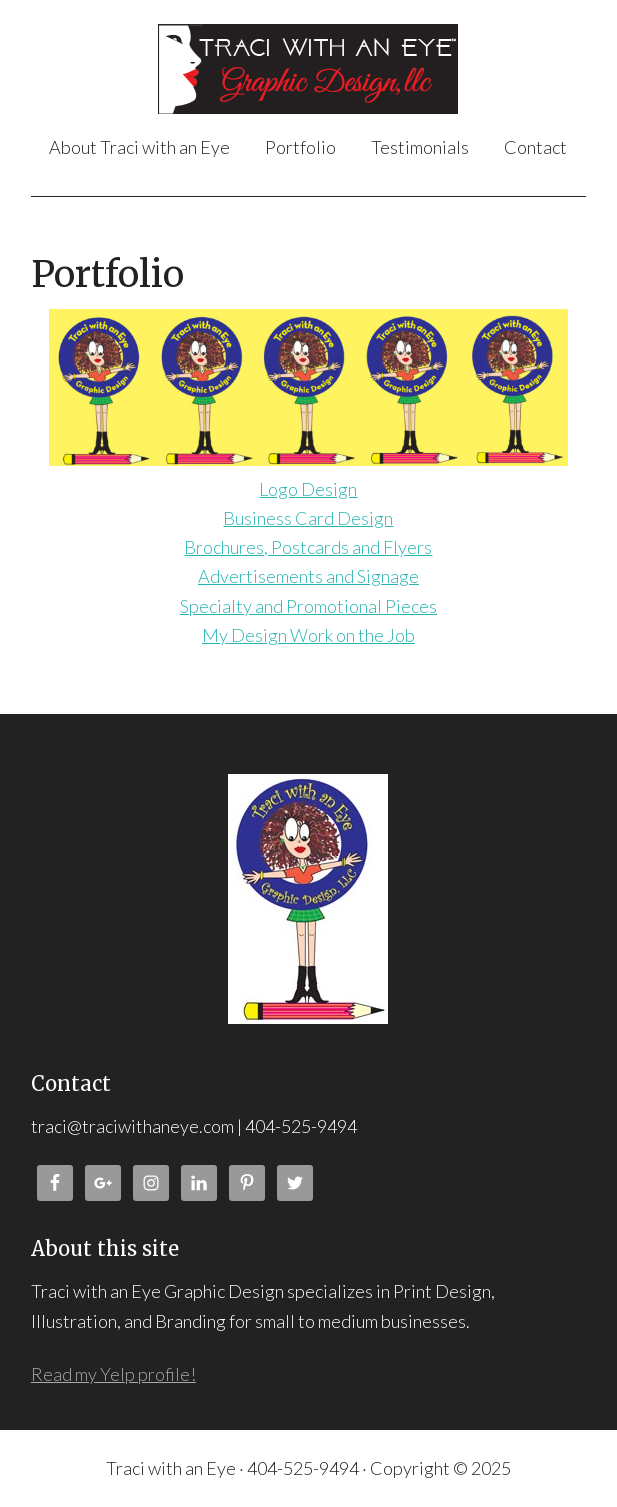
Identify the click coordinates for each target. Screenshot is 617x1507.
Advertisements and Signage (308, 576)
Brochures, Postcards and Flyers (308, 547)
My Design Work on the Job (308, 635)
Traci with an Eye (308, 69)
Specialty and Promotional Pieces (308, 606)
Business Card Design (308, 518)
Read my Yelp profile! (113, 1374)
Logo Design (308, 489)
